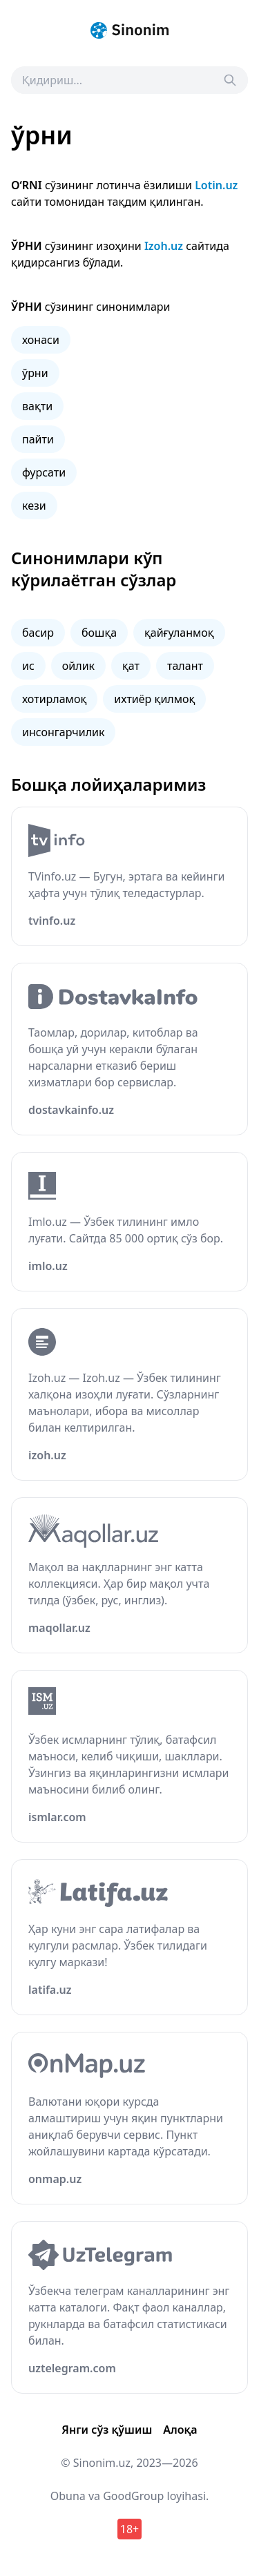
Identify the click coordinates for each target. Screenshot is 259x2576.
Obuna (68, 2495)
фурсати (44, 472)
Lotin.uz (216, 185)
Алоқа (180, 2429)
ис (28, 665)
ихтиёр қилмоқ (154, 699)
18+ (129, 2529)
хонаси (40, 339)
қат (131, 665)
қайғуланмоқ (179, 632)
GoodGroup (133, 2495)
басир (38, 632)
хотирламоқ (54, 699)
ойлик (78, 665)
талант (185, 665)
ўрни (35, 373)
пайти (38, 439)
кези (34, 505)
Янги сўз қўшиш (106, 2429)
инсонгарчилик (63, 732)
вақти (37, 406)
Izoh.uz (163, 245)
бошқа (99, 632)
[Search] (230, 80)
